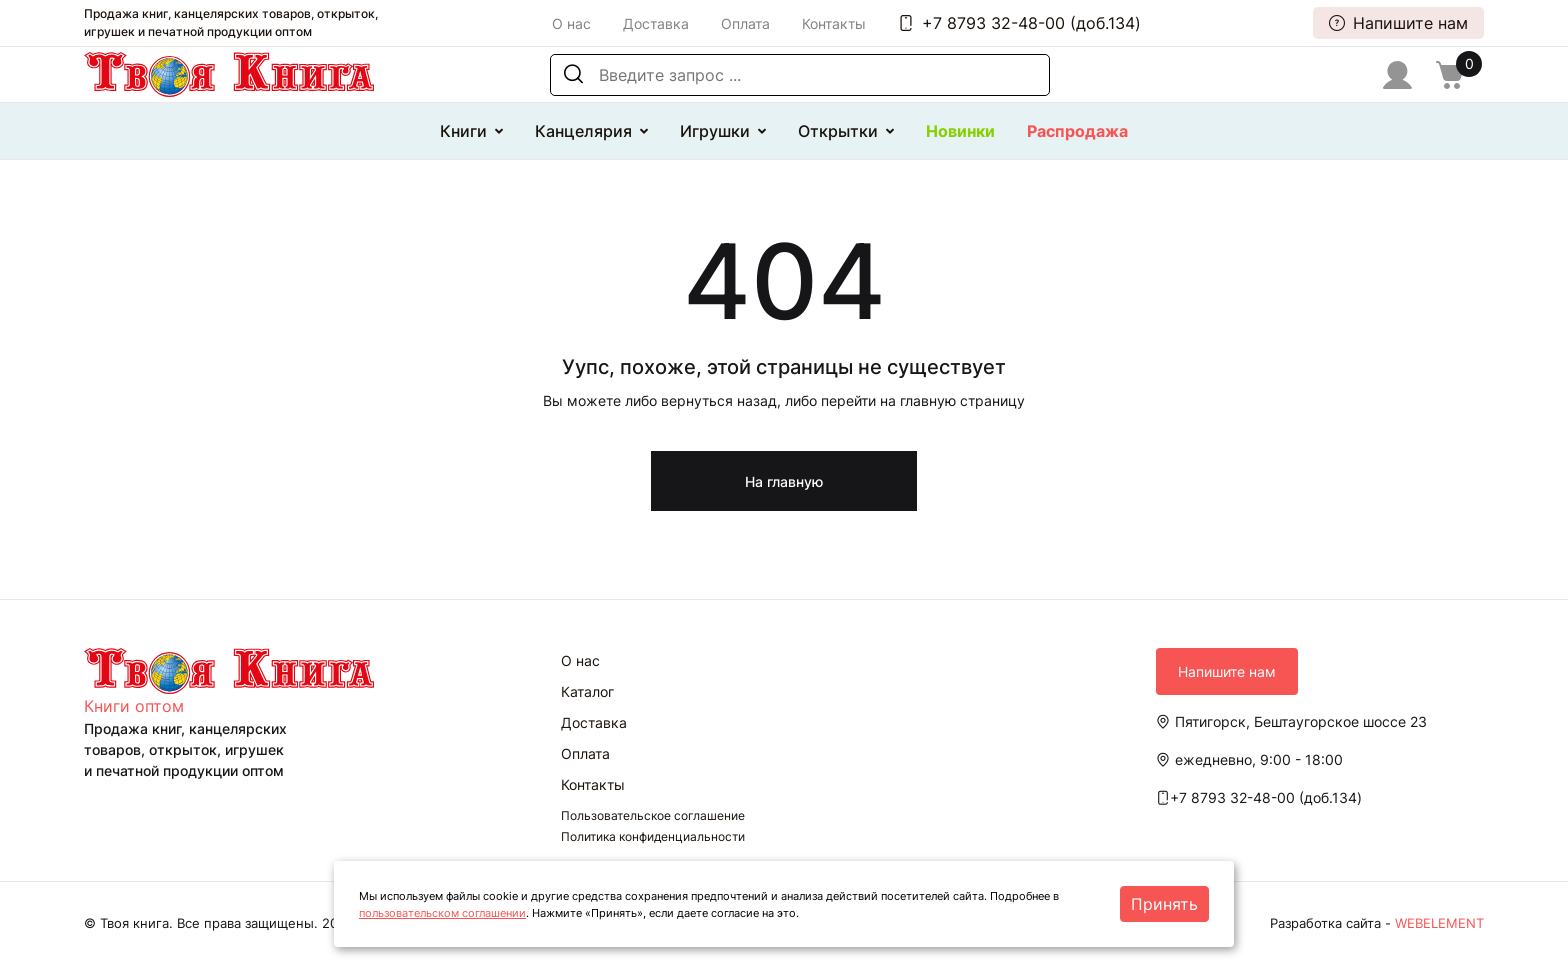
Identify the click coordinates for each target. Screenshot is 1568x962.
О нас (571, 23)
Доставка (656, 23)
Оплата (745, 23)
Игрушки (715, 131)
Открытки (838, 131)
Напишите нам (1398, 23)
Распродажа (1077, 131)
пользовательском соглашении (442, 913)
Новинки (960, 131)
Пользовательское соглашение (653, 815)
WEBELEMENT (1439, 923)
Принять (1164, 904)
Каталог (587, 691)
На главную (784, 481)
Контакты (834, 23)
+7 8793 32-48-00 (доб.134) (1019, 23)
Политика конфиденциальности (653, 836)
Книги (463, 131)
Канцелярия (583, 131)
